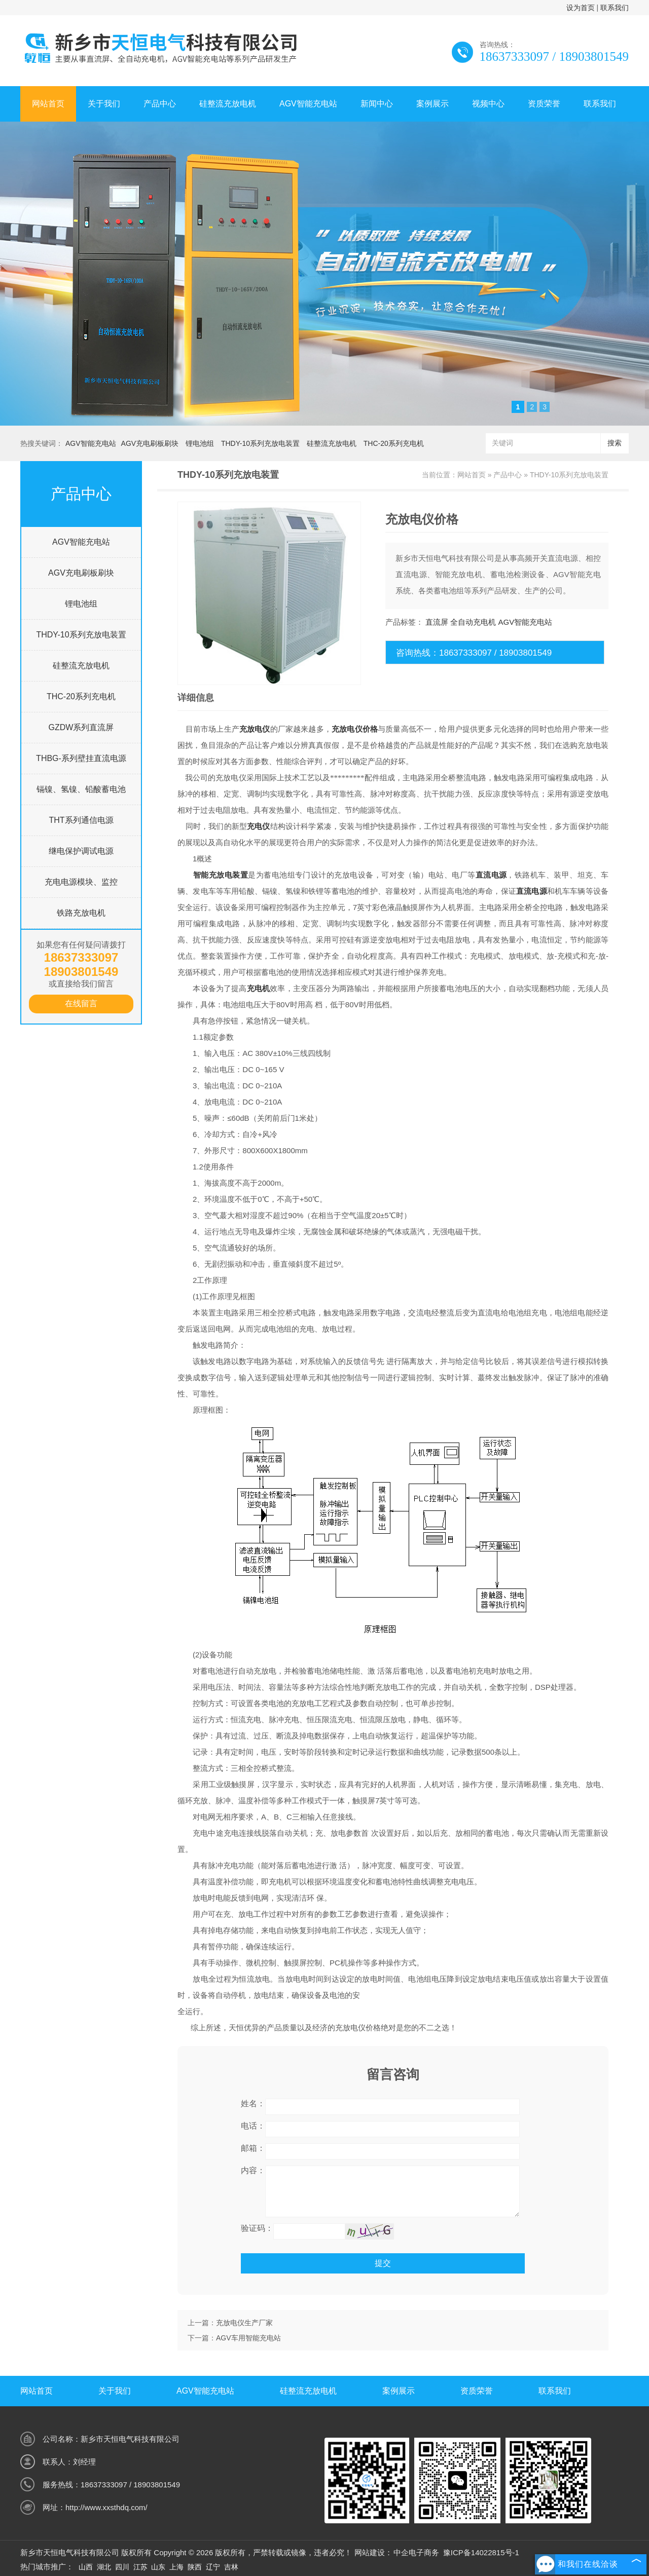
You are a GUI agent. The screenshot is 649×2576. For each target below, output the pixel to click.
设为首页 (580, 8)
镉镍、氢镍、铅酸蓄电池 (81, 789)
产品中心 (159, 103)
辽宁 (213, 2567)
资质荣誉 (544, 103)
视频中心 (488, 103)
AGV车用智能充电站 (248, 2338)
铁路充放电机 (81, 912)
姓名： (253, 2103)
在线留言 (81, 1003)
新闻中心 (376, 103)
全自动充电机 (473, 622)
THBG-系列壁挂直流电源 (81, 758)
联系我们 (614, 8)
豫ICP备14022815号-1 (481, 2552)
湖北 (104, 2567)
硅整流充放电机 (227, 103)
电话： (253, 2126)
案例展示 (432, 103)
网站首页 (48, 103)
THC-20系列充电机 (394, 443)
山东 (158, 2567)
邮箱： (253, 2148)
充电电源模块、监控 (81, 882)
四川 (122, 2567)
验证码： (257, 2228)
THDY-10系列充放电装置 (260, 443)
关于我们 (104, 103)
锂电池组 (200, 443)
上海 (176, 2567)
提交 (383, 2263)
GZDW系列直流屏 (81, 727)
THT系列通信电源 (81, 820)
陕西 (195, 2567)
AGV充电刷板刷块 (150, 443)
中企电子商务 (416, 2552)
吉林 (231, 2567)
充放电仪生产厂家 (244, 2323)
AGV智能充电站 (308, 103)
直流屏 (436, 622)
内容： (253, 2170)
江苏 (140, 2567)
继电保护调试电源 (81, 851)
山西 (86, 2567)
